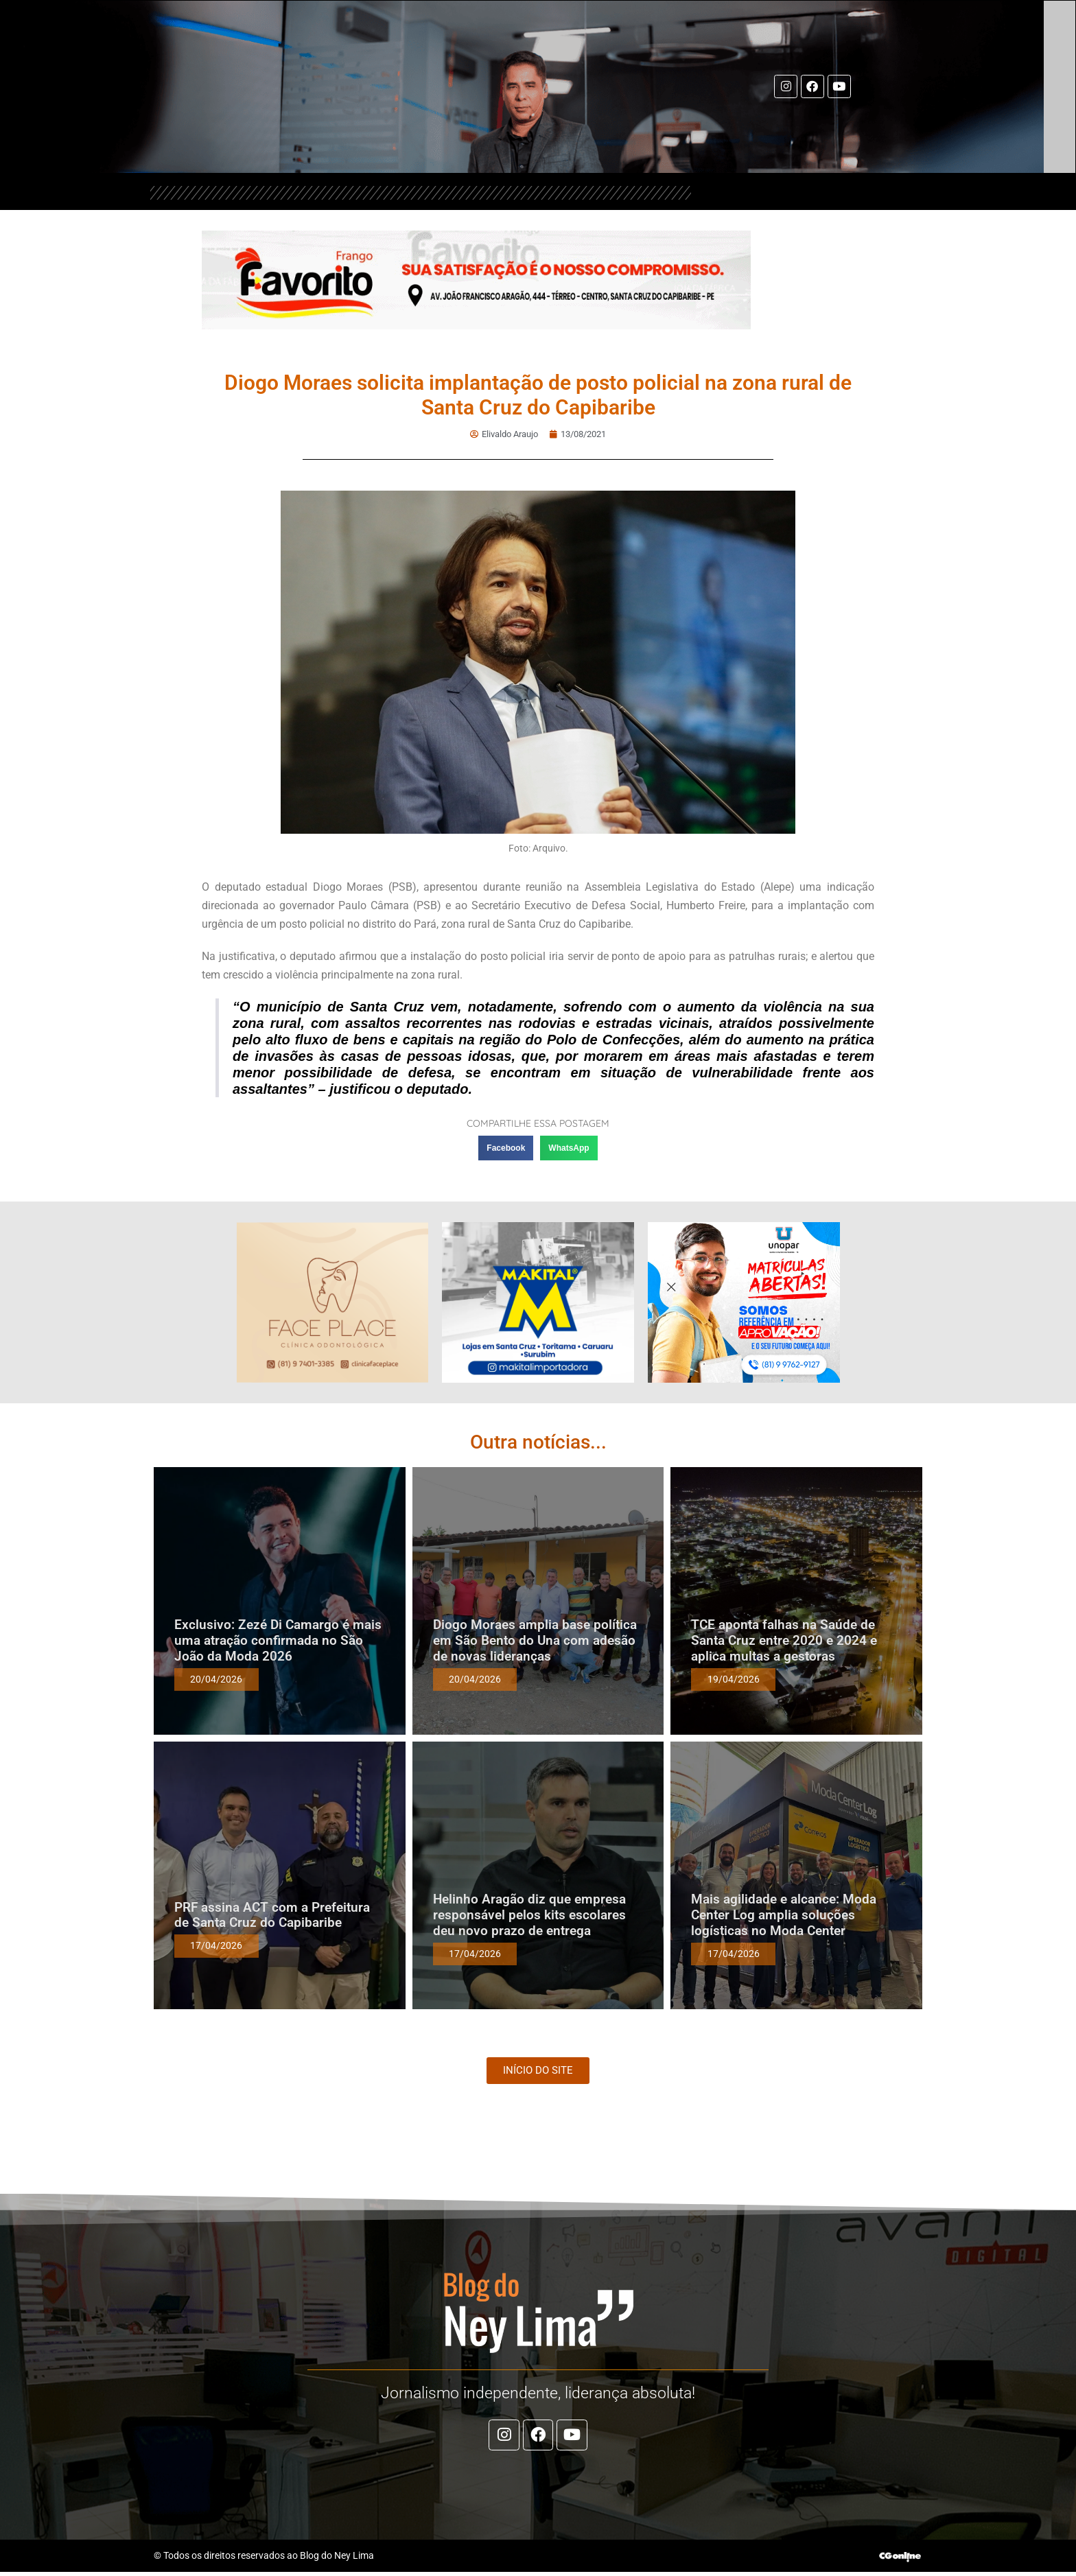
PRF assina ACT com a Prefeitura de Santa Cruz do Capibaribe (272, 1916)
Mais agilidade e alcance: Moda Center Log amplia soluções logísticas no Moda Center (783, 1915)
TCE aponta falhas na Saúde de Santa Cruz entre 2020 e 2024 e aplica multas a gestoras (784, 1641)
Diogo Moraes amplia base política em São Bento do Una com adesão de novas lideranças (535, 1641)
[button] (505, 1148)
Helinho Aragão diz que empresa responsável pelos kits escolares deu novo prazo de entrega (529, 1915)
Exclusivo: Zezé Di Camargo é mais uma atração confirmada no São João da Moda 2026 (278, 1641)
